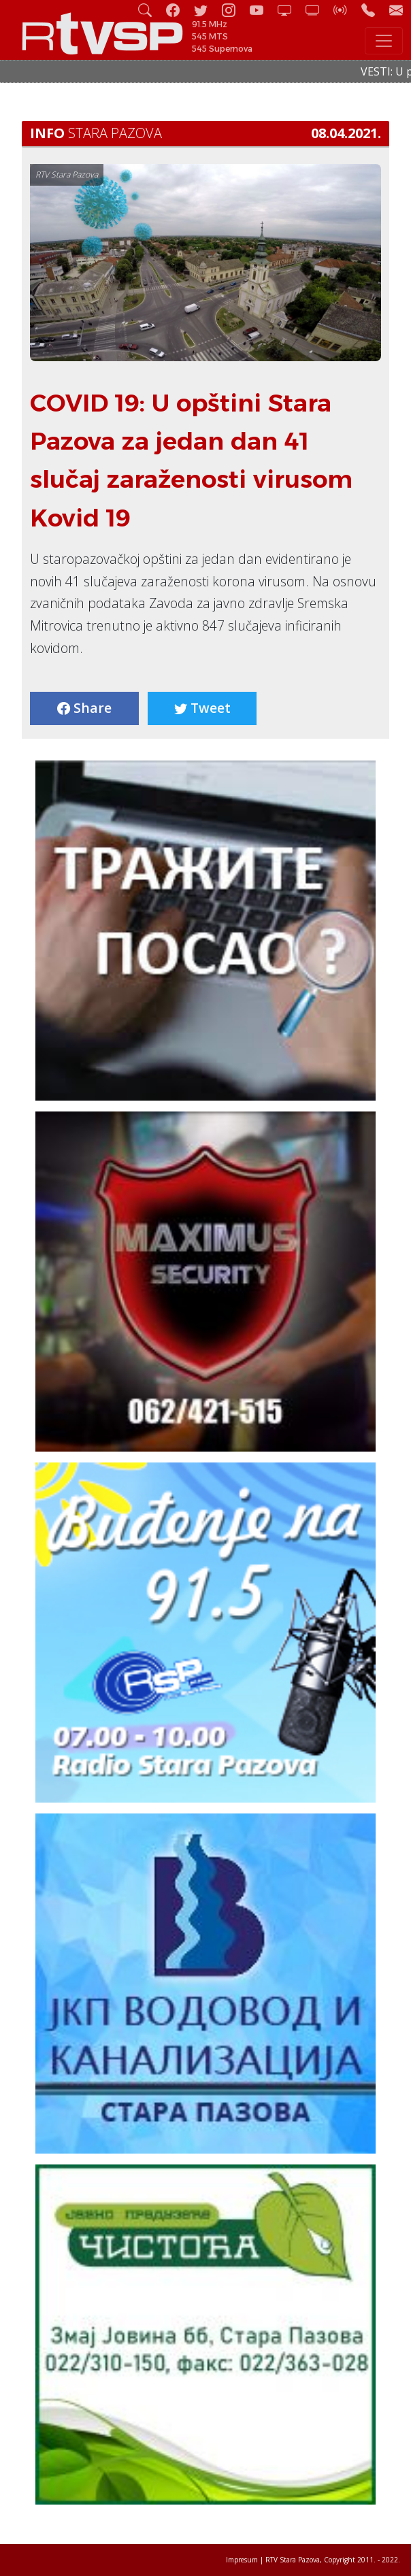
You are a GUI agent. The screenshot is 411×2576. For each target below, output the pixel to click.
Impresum (242, 2559)
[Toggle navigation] (384, 40)
